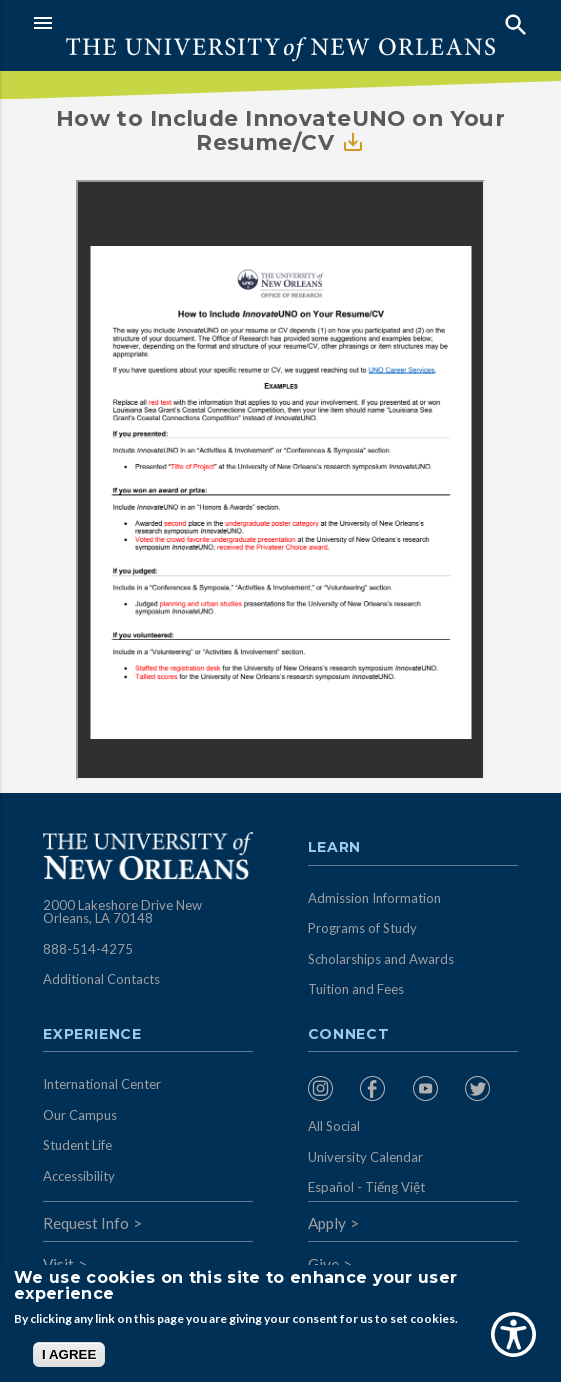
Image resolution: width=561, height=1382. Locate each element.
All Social (334, 1126)
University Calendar (365, 1157)
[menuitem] (329, 1088)
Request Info (86, 1223)
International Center (102, 1084)
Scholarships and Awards (381, 959)
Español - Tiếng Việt (366, 1187)
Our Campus (80, 1115)
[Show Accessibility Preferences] (513, 1334)
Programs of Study (362, 928)
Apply (327, 1223)
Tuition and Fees (356, 989)
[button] (152, 23)
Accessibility (79, 1176)
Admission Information (374, 898)
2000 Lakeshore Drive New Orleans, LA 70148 (122, 912)
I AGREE (69, 1354)
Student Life (77, 1145)
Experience (92, 1035)
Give (323, 1264)
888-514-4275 (88, 949)
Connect (349, 1035)
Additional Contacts (101, 979)
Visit (58, 1264)
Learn (334, 848)
